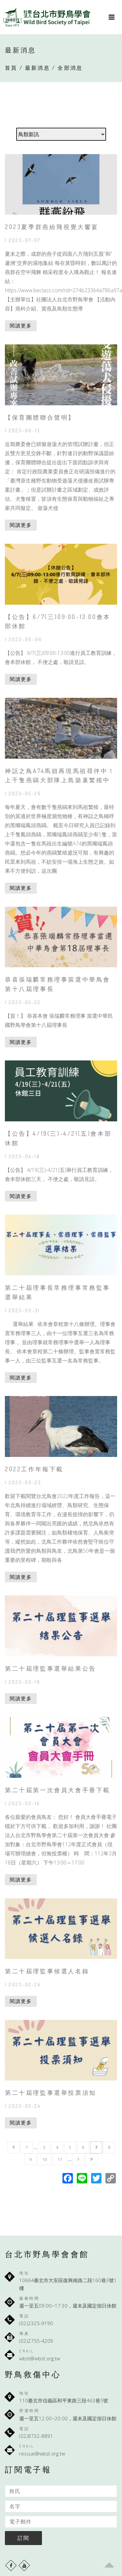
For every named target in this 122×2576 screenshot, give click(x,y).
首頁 (11, 68)
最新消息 (37, 68)
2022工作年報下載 (34, 1469)
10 (44, 2159)
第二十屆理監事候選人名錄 (47, 1971)
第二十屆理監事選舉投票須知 (50, 2092)
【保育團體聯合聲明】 (40, 417)
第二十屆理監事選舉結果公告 (50, 1668)
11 (60, 2159)
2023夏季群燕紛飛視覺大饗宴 (52, 226)
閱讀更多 (21, 325)
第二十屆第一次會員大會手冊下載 (57, 1789)
